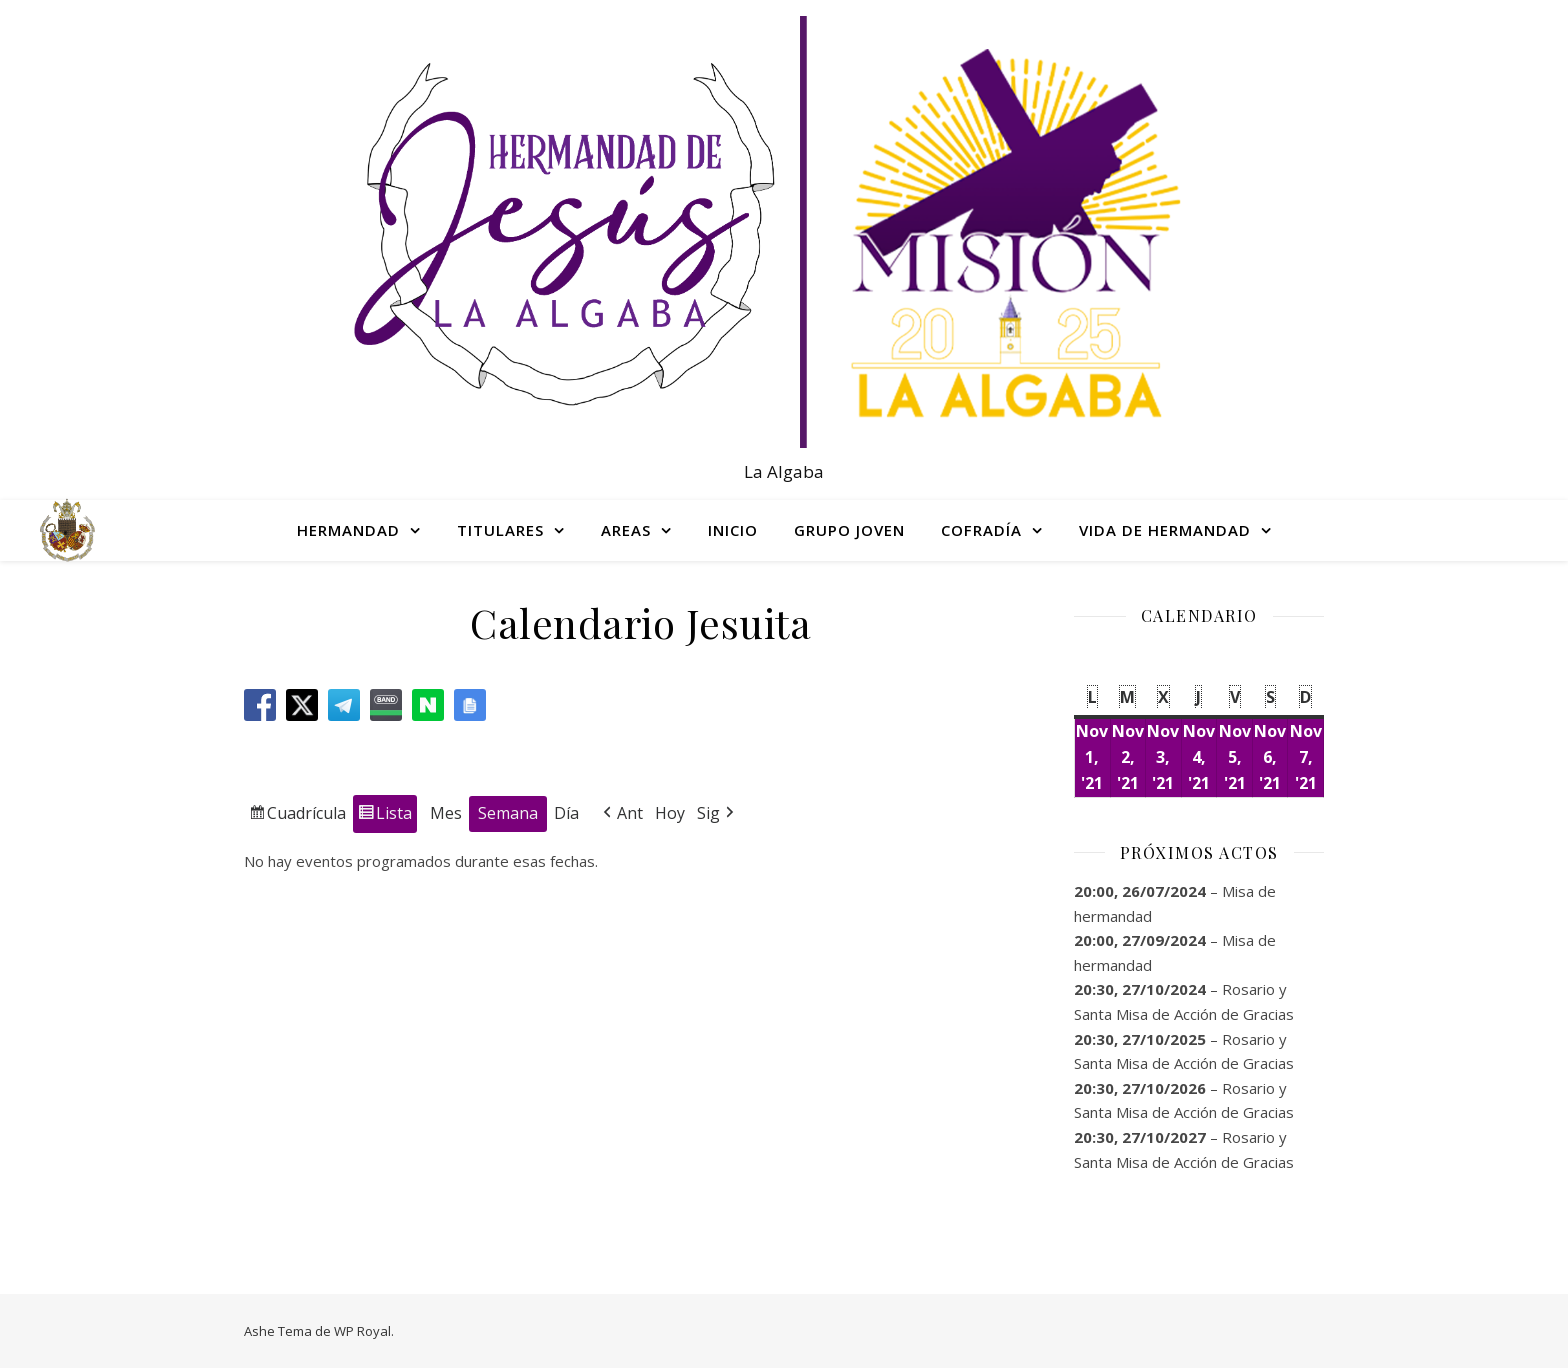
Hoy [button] (670, 812)
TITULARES (500, 530)
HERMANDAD (348, 530)
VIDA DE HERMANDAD (1165, 530)
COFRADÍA (981, 530)
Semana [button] (508, 812)
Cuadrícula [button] (297, 815)
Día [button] (566, 812)
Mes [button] (446, 812)
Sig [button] (717, 813)
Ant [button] (621, 813)
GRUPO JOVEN (849, 530)
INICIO (733, 530)
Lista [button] (384, 815)
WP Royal (362, 1331)
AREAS (626, 530)
